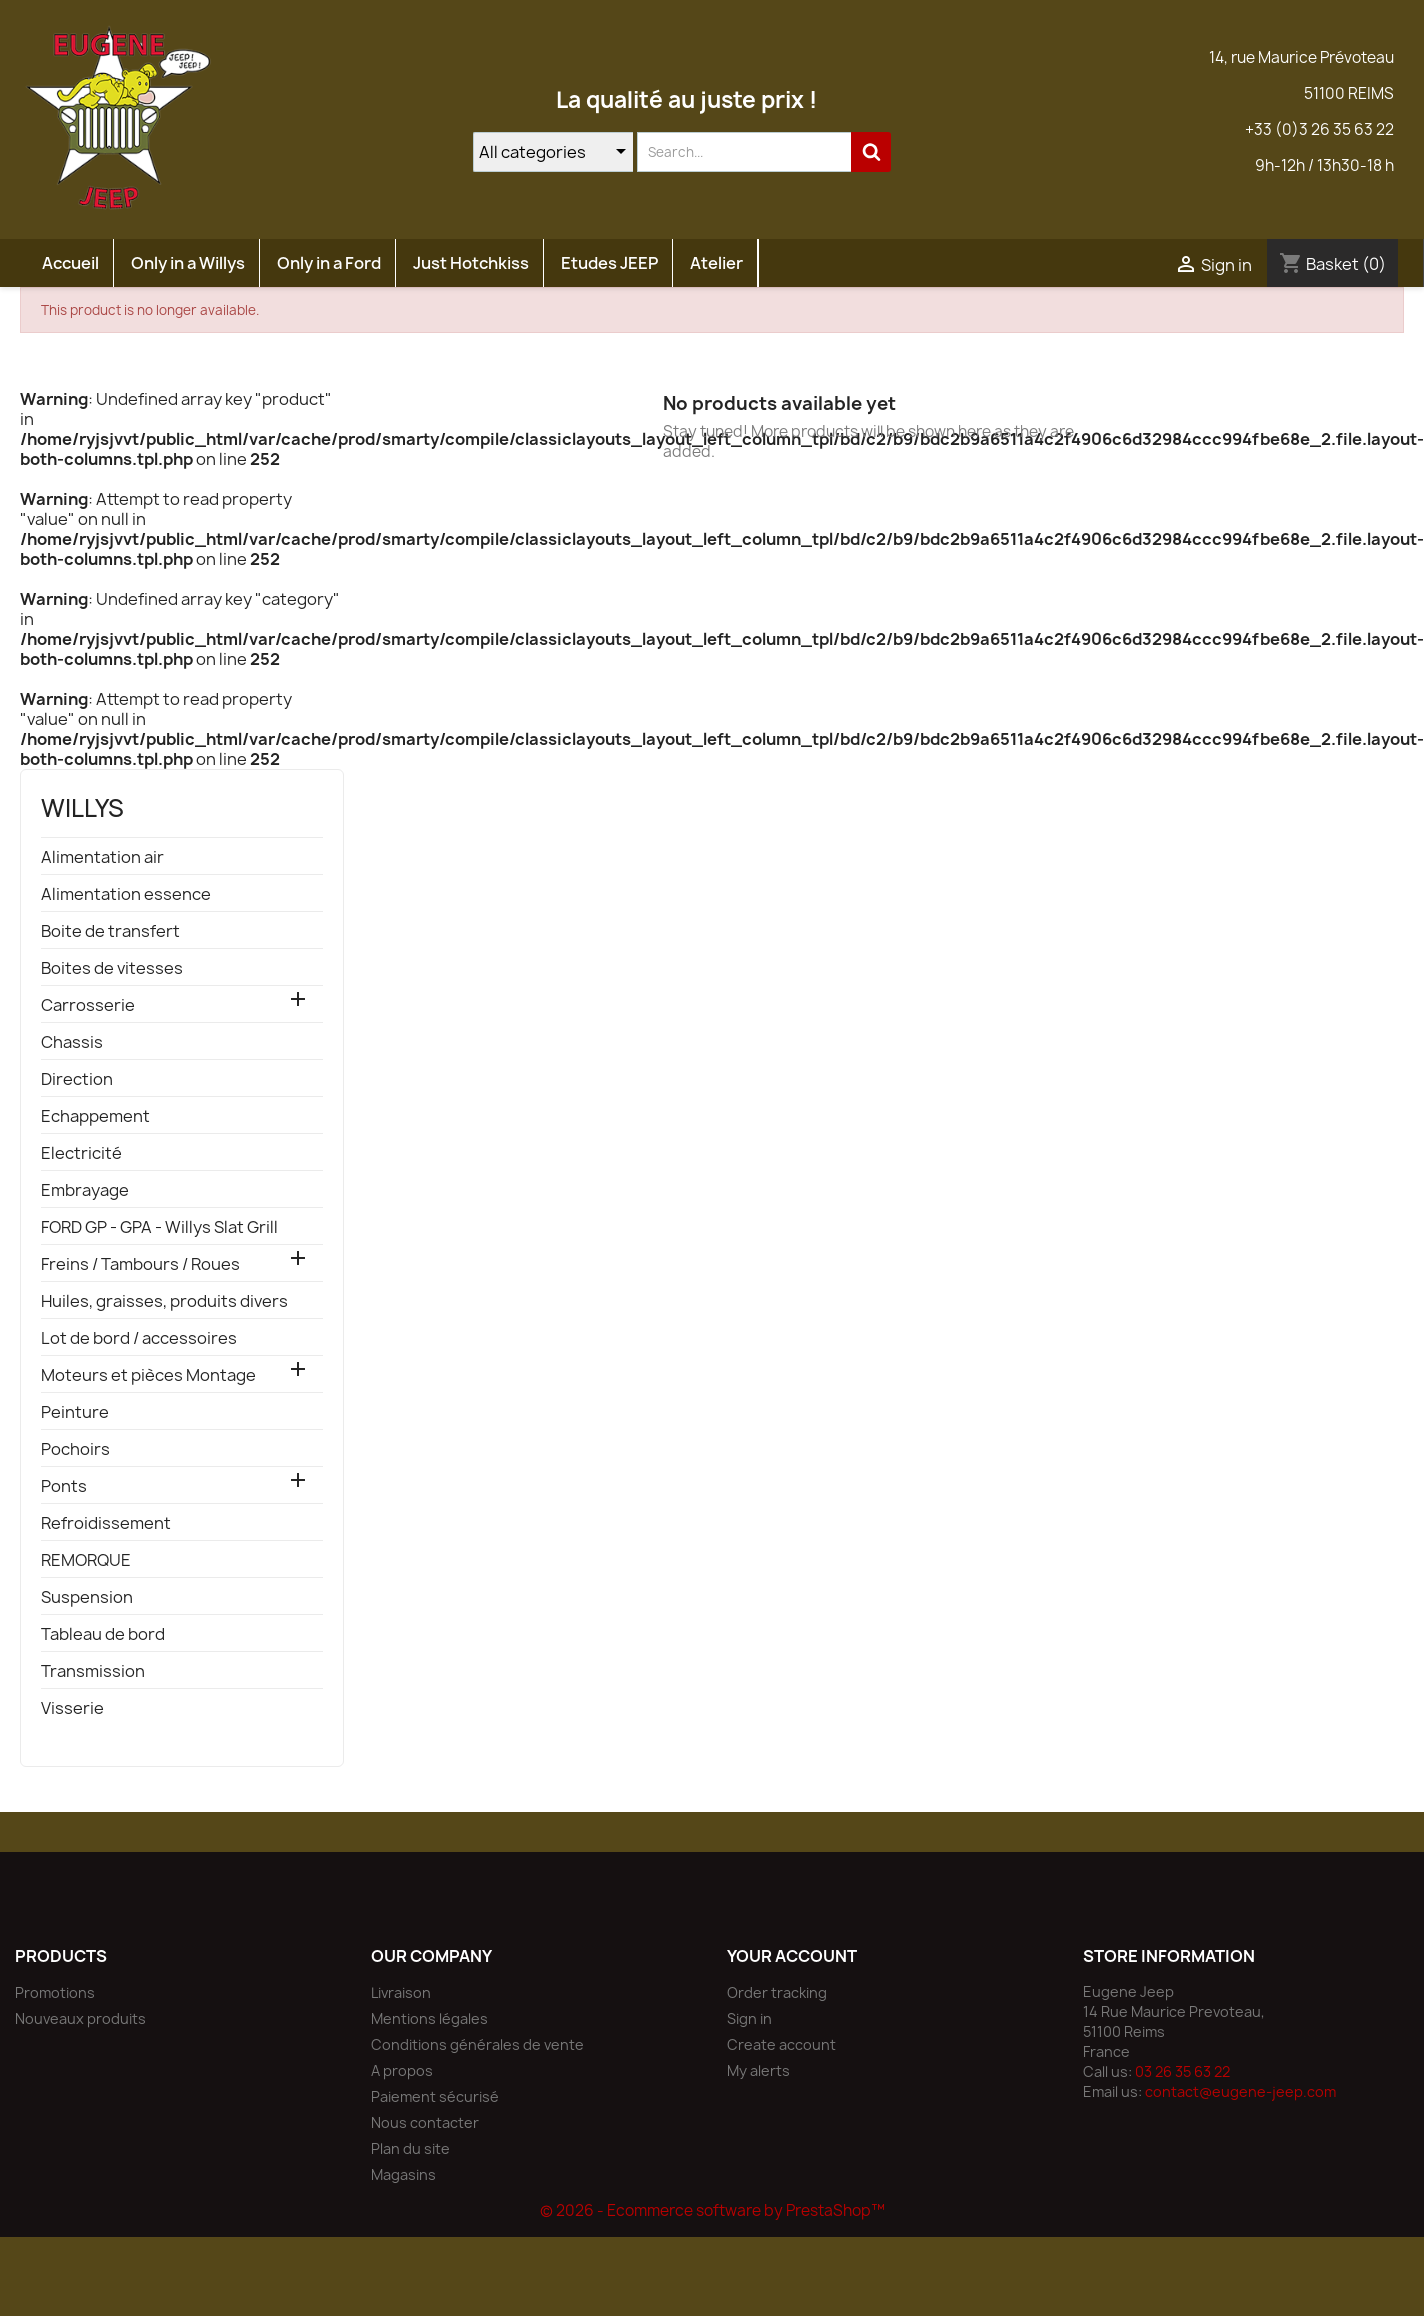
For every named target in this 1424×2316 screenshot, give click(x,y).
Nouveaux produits (80, 2018)
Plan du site (410, 2148)
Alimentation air (102, 857)
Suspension (87, 1597)
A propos (402, 2070)
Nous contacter (425, 2122)
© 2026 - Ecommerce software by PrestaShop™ (712, 2210)
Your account (792, 1956)
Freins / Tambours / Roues (140, 1264)
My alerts (758, 2070)
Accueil (70, 263)
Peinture (75, 1412)
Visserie (72, 1708)
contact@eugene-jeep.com (1240, 2091)
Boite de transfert (110, 931)
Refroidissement (106, 1523)
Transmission (93, 1671)
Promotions (55, 1992)
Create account (781, 2044)
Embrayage (85, 1190)
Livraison (401, 1992)
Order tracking (777, 1992)
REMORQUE (86, 1560)
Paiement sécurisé (435, 2096)
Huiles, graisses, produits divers (164, 1301)
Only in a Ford (329, 263)
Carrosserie (88, 1005)
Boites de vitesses (112, 968)
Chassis (72, 1042)
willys (82, 808)
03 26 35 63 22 (1182, 2071)
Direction (77, 1079)
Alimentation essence (126, 894)
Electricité (81, 1153)
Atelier (716, 263)
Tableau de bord (103, 1634)
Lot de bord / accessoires (139, 1338)
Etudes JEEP (609, 263)
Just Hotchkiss (471, 263)
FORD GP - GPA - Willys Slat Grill (159, 1227)
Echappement (95, 1116)
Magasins (403, 2174)
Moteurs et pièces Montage (148, 1375)
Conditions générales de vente (477, 2044)
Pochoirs (75, 1449)
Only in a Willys (188, 263)
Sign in (749, 2018)
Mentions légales (429, 2018)
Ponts (64, 1486)
